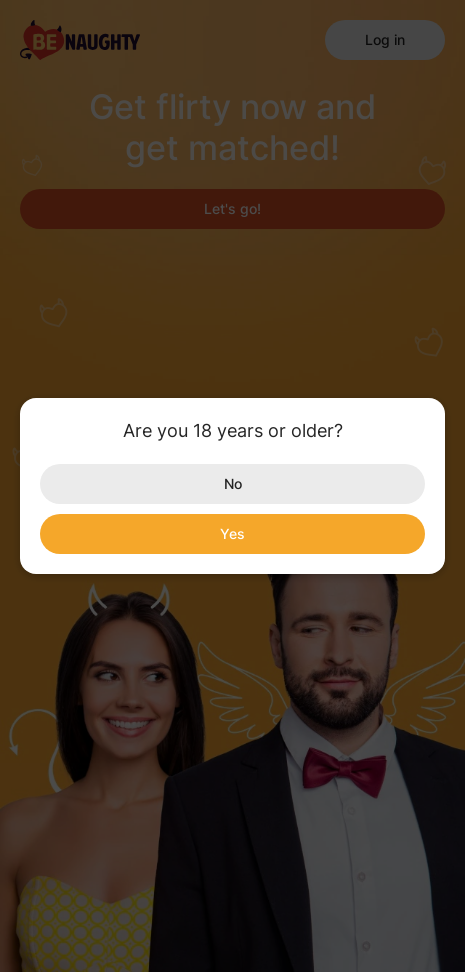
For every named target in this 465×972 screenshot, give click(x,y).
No (233, 483)
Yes (232, 533)
